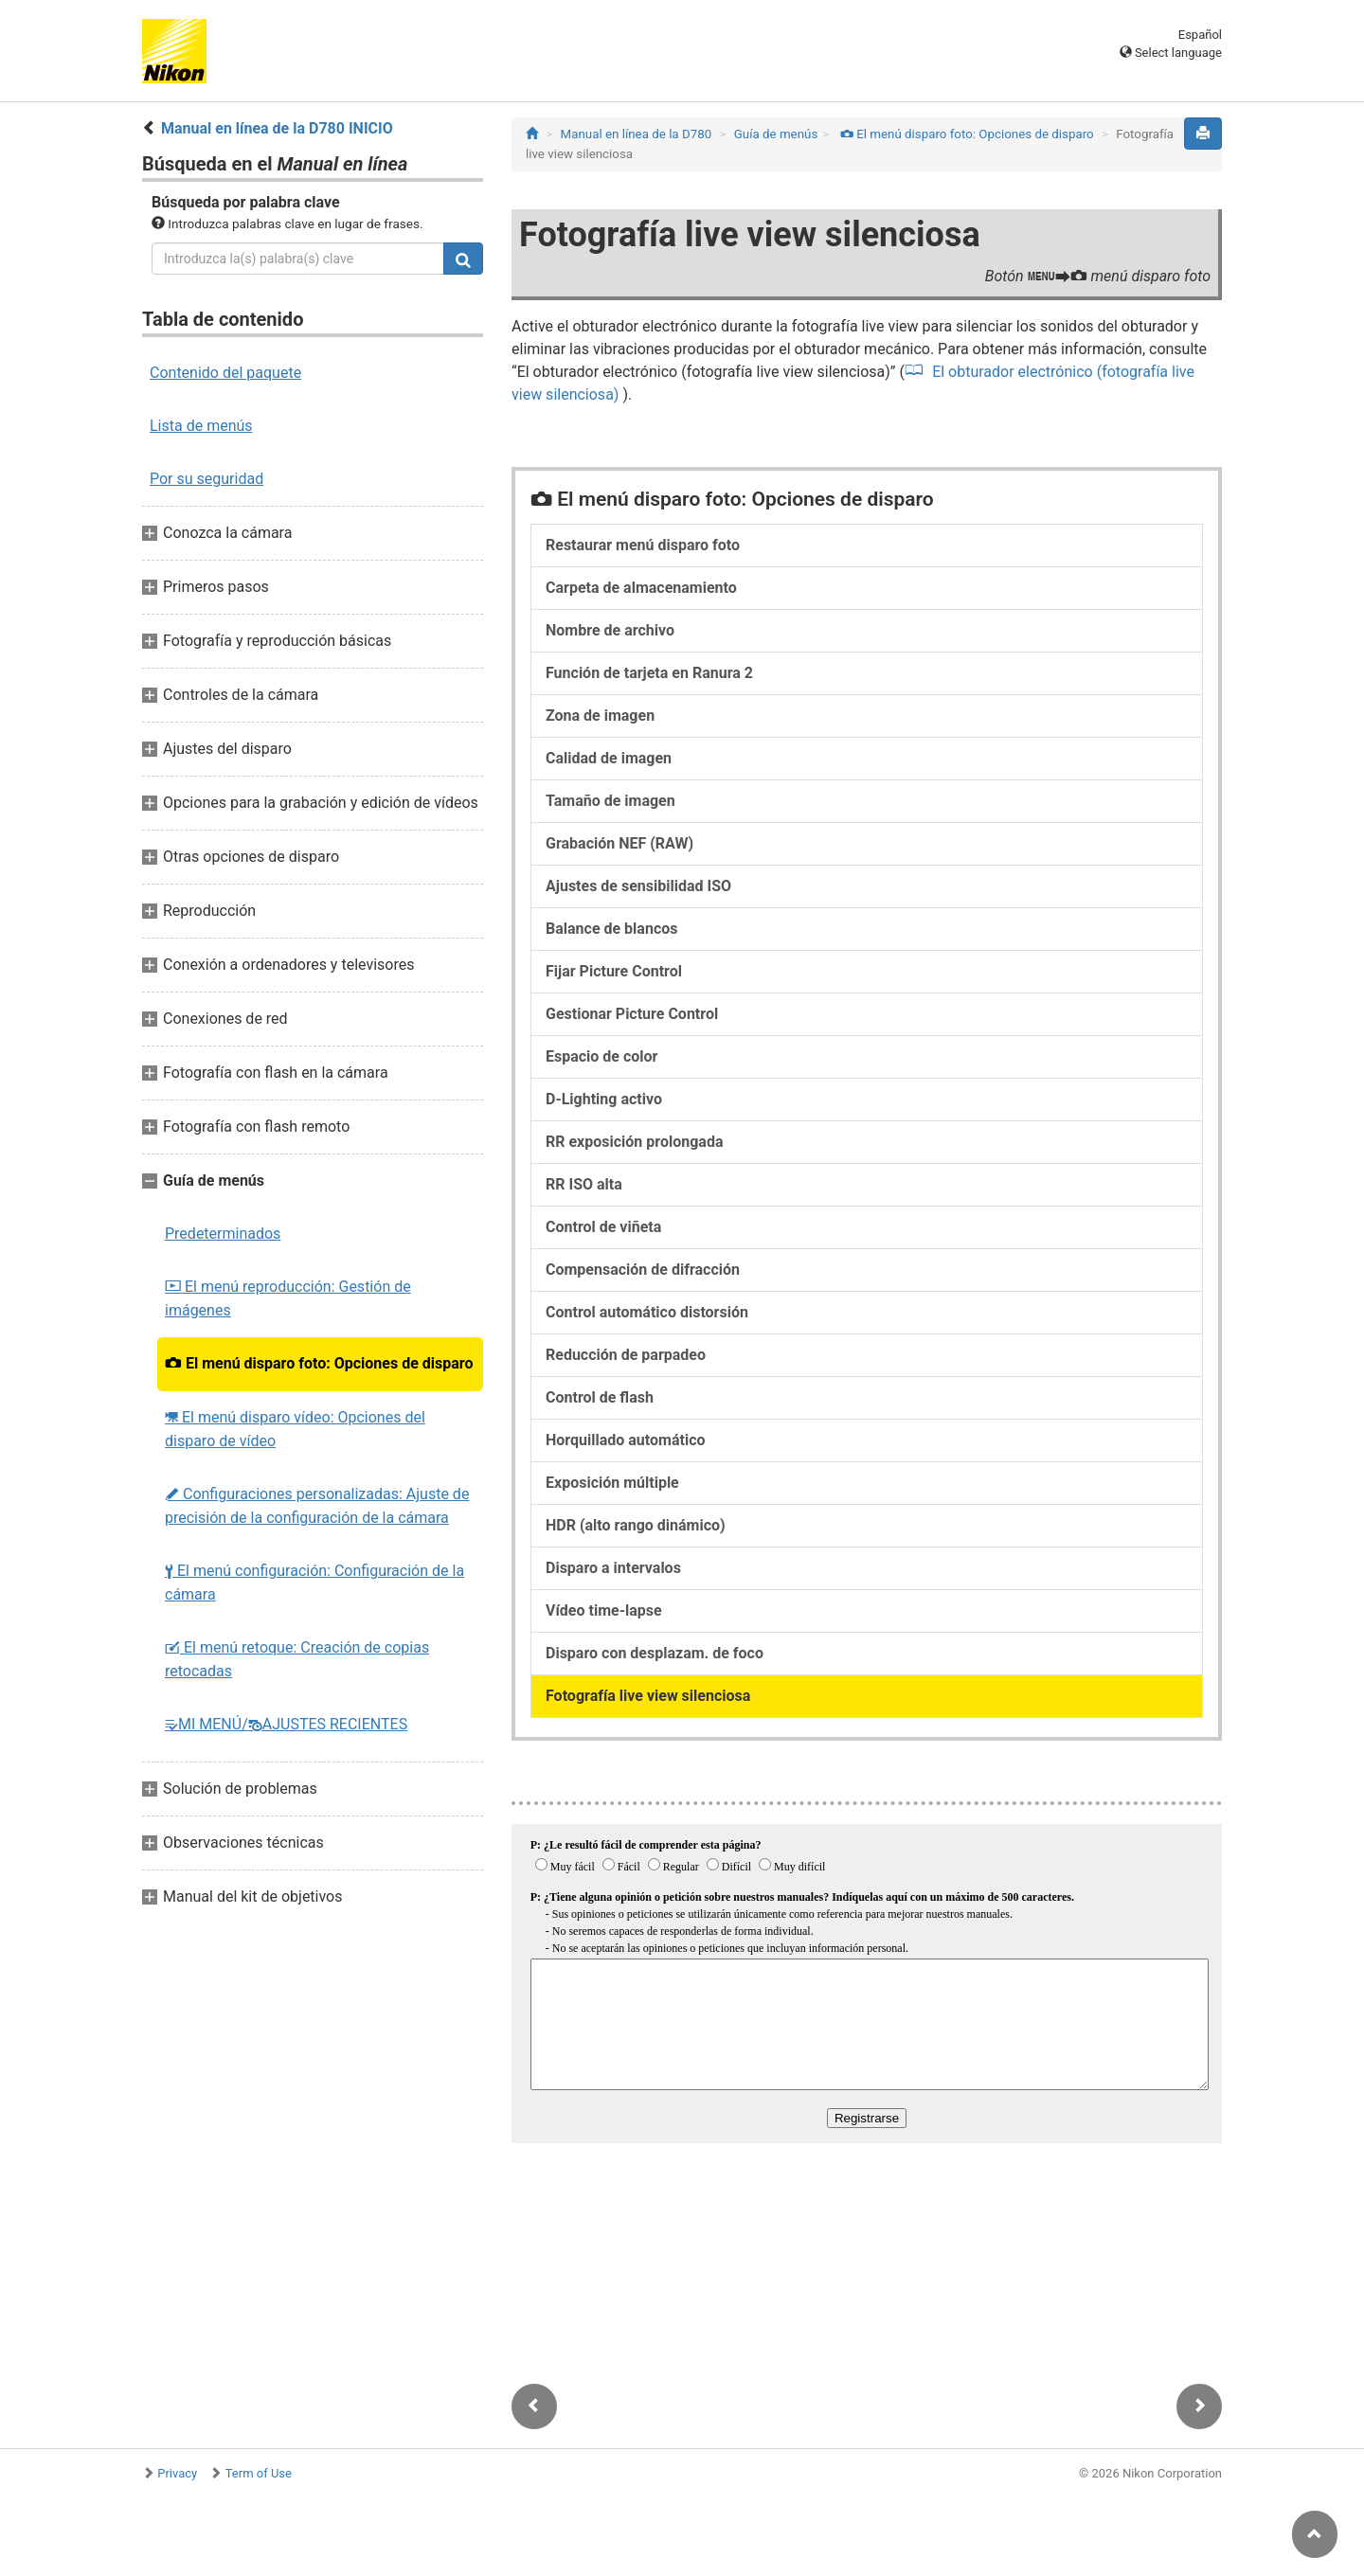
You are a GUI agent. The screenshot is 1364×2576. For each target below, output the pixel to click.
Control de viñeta (603, 1227)
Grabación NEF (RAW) (619, 843)
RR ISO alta (584, 1184)
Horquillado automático (626, 1440)
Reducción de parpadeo (626, 1355)
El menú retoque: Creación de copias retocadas (297, 1659)
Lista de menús (201, 426)
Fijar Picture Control (614, 971)
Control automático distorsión (647, 1312)
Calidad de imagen (609, 758)
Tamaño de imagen (610, 801)
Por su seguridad (206, 479)
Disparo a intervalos (613, 1568)
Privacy (177, 2473)
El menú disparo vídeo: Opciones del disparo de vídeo (295, 1429)
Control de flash (600, 1397)
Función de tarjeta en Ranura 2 (649, 673)
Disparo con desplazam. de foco (654, 1653)
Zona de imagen (600, 715)
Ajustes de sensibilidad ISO (638, 886)
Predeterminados (222, 1234)
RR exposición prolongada (634, 1142)
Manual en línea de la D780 (636, 134)
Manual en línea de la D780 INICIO (277, 128)
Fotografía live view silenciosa (648, 1696)
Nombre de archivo (610, 630)
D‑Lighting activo (604, 1099)
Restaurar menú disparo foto (643, 545)
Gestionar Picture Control (632, 1014)
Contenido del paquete (225, 373)
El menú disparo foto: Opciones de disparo (319, 1363)
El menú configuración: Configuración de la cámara (314, 1582)
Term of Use (258, 2473)
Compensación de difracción (643, 1270)
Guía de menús (776, 134)
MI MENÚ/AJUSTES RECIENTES (286, 1724)
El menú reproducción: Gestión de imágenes (288, 1298)
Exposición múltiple (612, 1483)
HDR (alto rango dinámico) (636, 1525)
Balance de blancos (611, 929)
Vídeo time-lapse (604, 1610)
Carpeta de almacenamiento (641, 588)
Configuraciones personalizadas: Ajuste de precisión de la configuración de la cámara (317, 1506)
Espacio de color (601, 1056)
